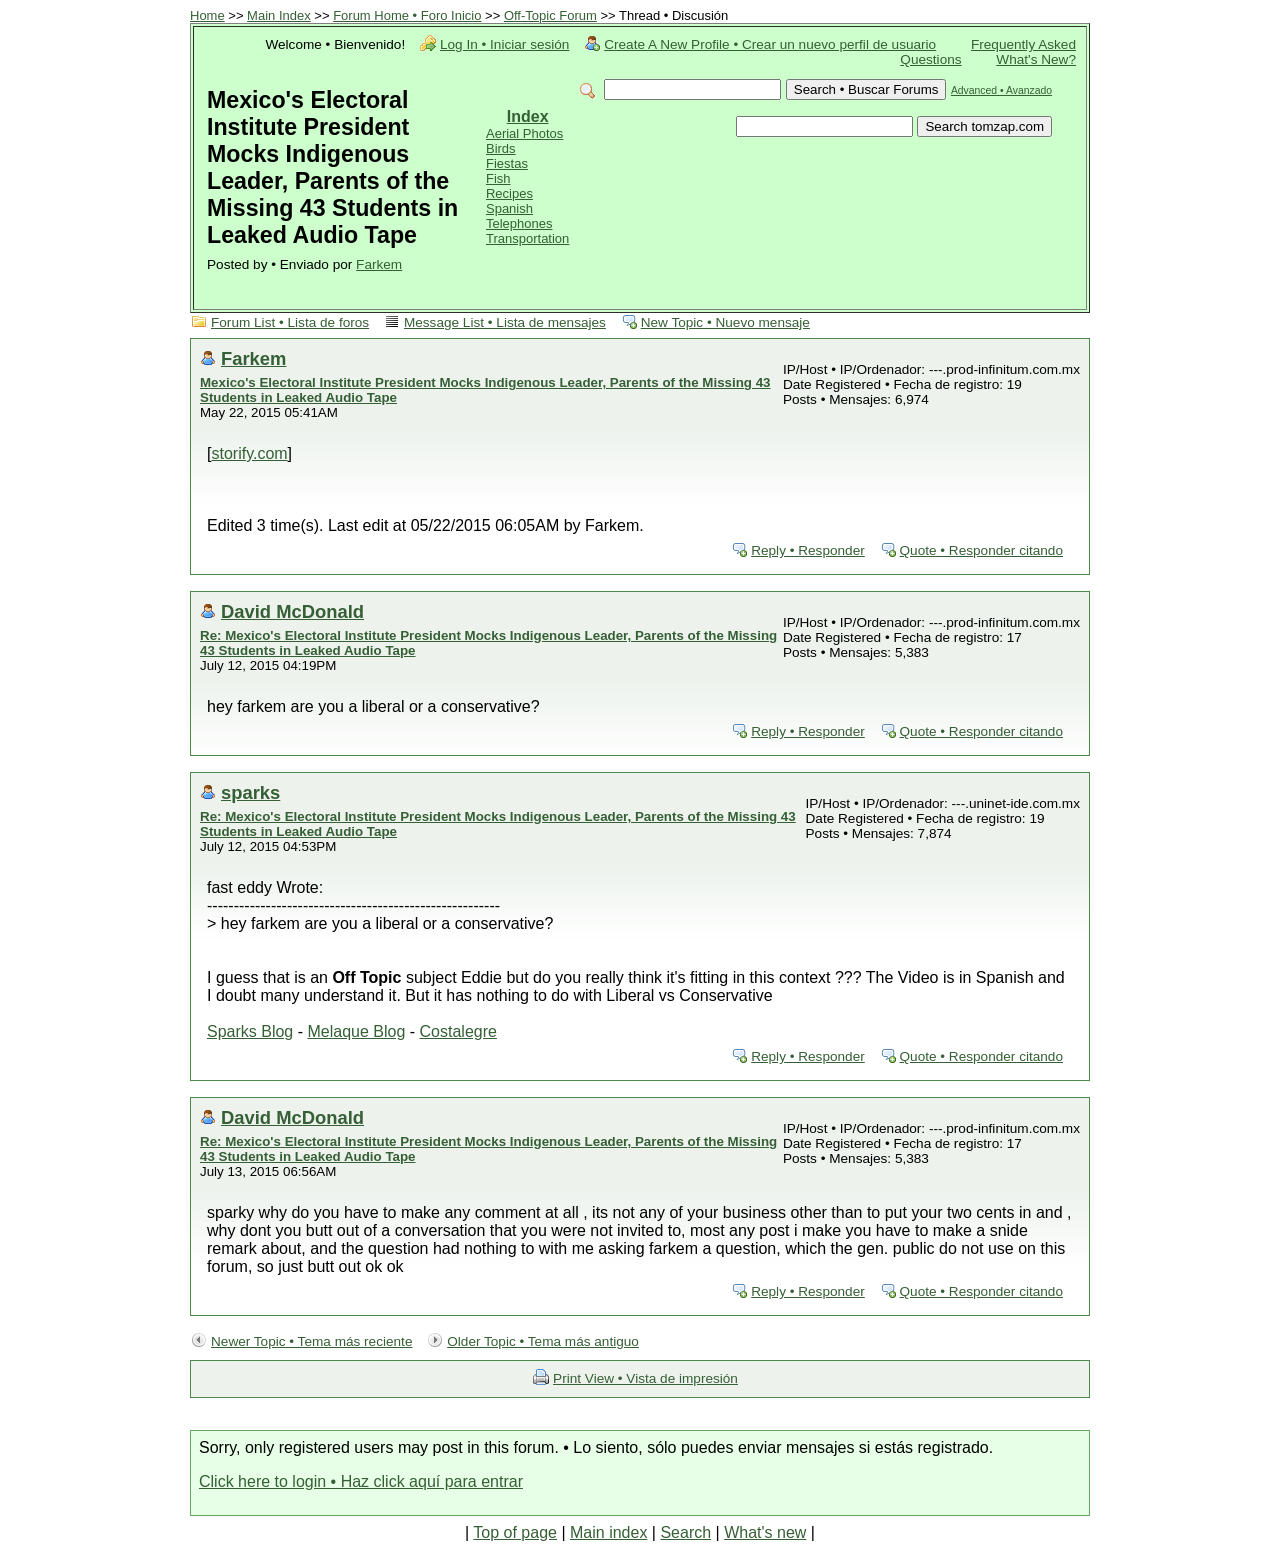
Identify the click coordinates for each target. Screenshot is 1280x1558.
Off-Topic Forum (550, 15)
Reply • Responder (808, 550)
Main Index (279, 15)
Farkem (379, 264)
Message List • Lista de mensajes (505, 322)
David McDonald (292, 611)
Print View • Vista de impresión (645, 1378)
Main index (608, 1532)
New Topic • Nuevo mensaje (725, 322)
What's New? (1036, 59)
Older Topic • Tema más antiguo (543, 1341)
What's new (765, 1532)
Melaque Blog (356, 1031)
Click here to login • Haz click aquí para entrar (361, 1481)
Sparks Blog (250, 1031)
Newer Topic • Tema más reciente (311, 1341)
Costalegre (458, 1031)
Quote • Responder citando (981, 550)
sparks (250, 792)
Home (207, 15)
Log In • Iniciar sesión (504, 44)
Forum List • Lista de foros (290, 322)
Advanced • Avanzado (1001, 90)
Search (685, 1532)
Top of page (515, 1532)
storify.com (249, 453)
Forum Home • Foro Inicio (407, 15)
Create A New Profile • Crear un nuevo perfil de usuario (770, 44)
